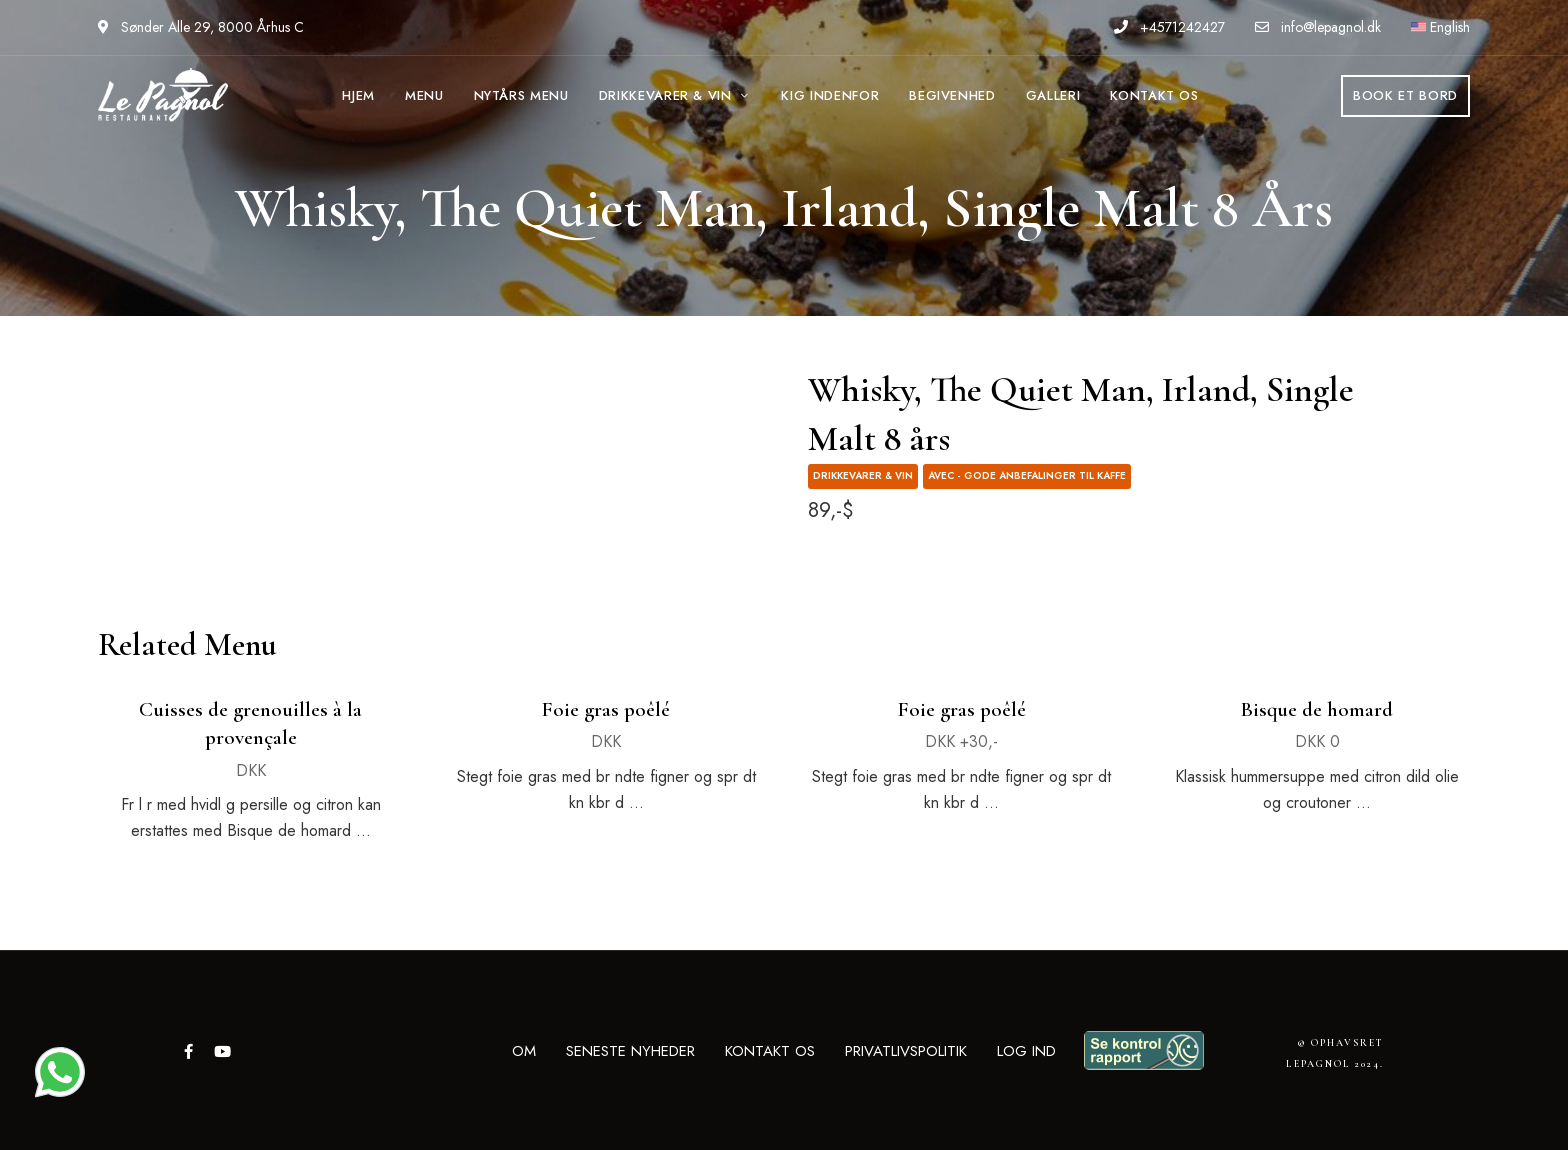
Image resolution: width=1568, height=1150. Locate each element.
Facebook (188, 1051)
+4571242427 (1169, 27)
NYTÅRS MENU (521, 95)
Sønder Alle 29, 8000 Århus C (201, 27)
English (1440, 27)
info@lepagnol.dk (1318, 27)
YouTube (222, 1051)
